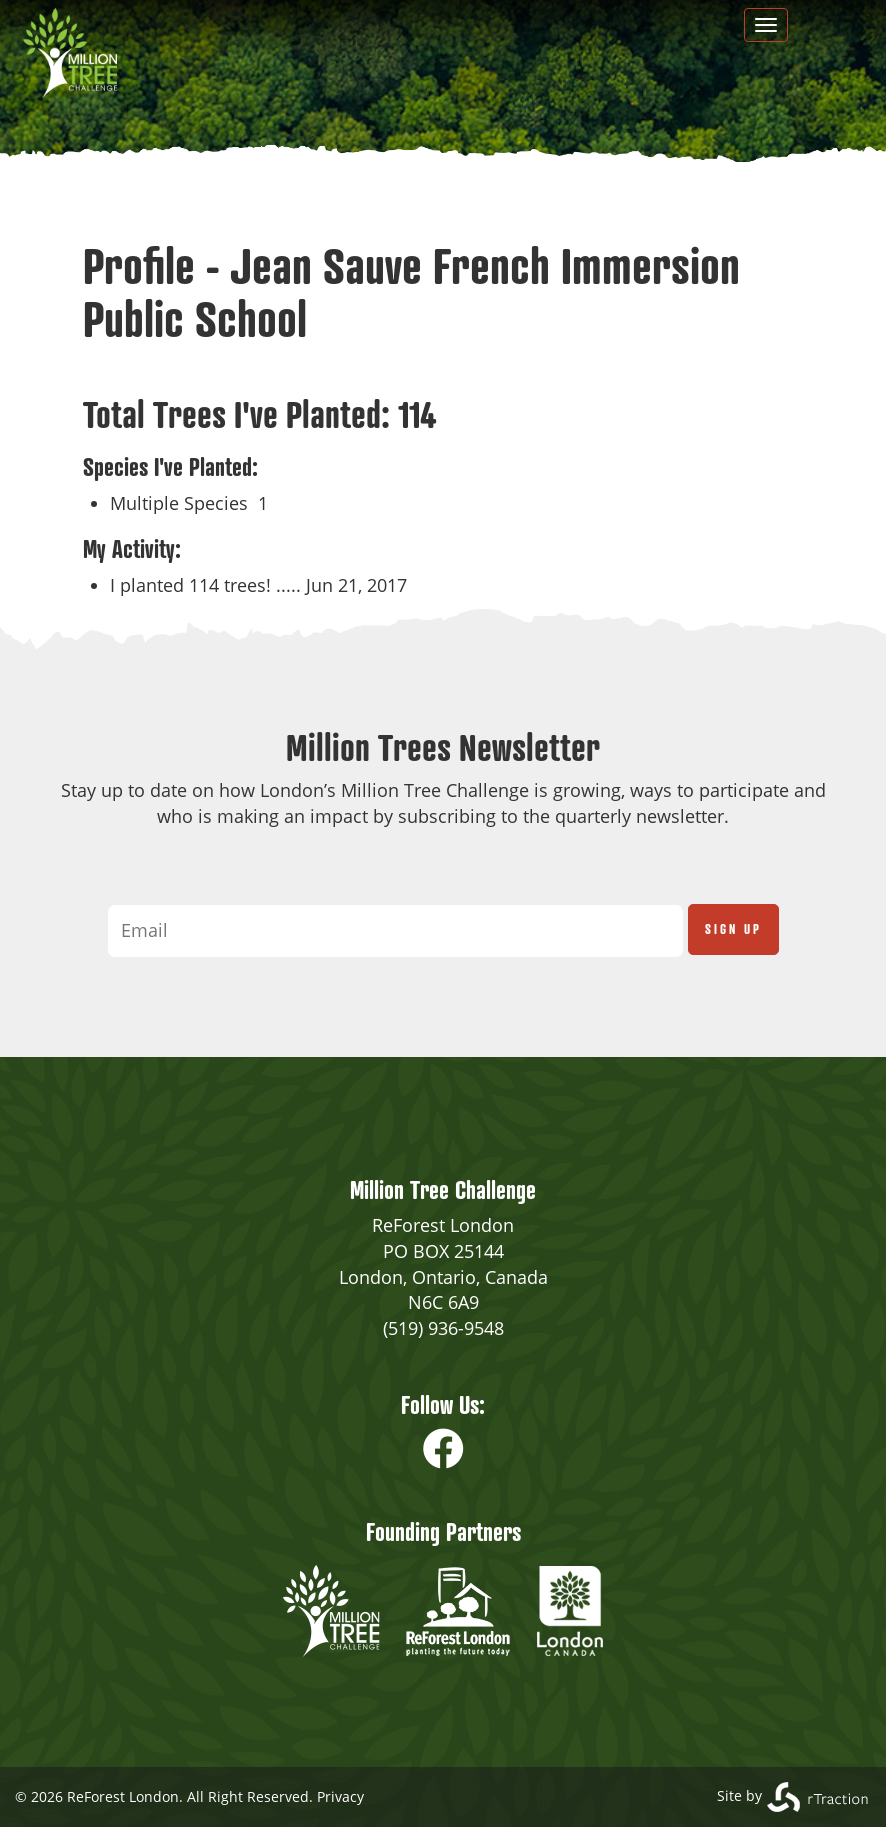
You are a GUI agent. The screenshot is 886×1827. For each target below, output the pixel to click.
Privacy (340, 1796)
